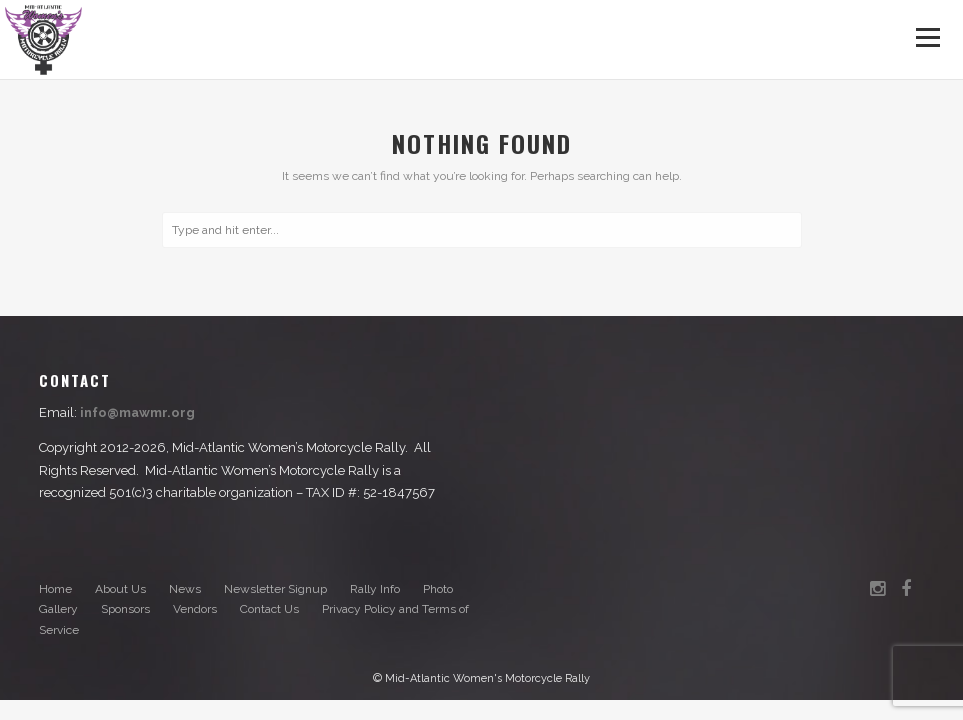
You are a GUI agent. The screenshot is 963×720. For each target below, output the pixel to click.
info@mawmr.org (137, 412)
